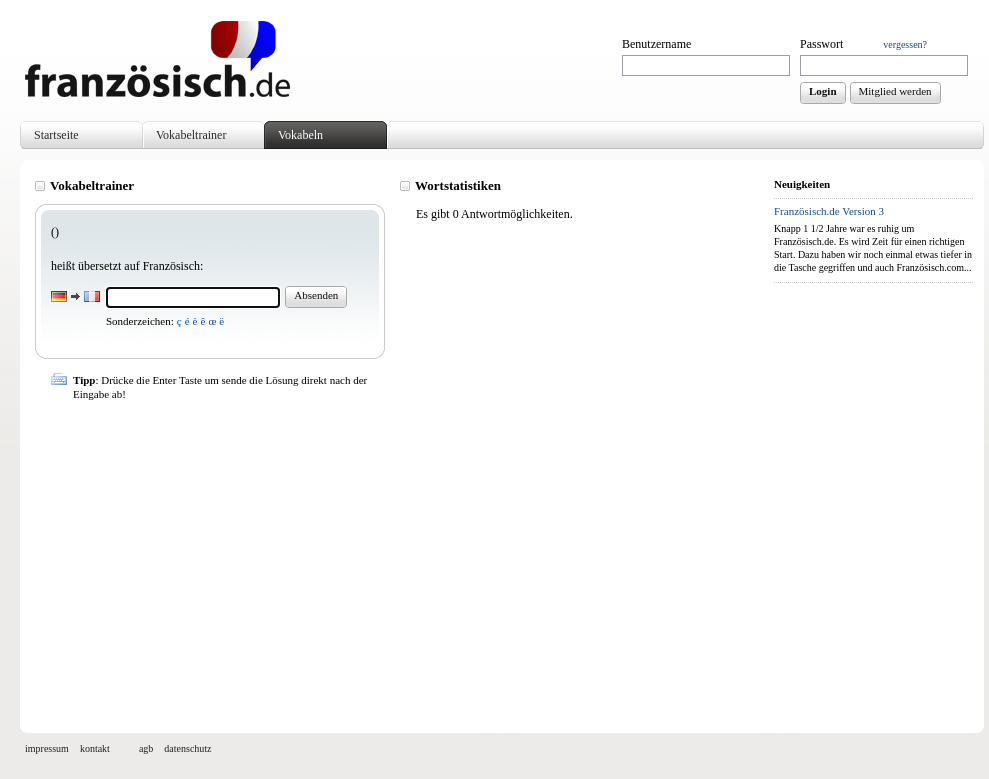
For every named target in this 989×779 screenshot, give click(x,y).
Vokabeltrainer (191, 135)
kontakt (95, 748)
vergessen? (905, 44)
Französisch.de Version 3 (829, 211)
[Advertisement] (399, 558)
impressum (47, 748)
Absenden (316, 295)
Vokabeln (300, 135)
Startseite (56, 135)
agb (146, 748)
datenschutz (187, 748)
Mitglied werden (895, 91)
